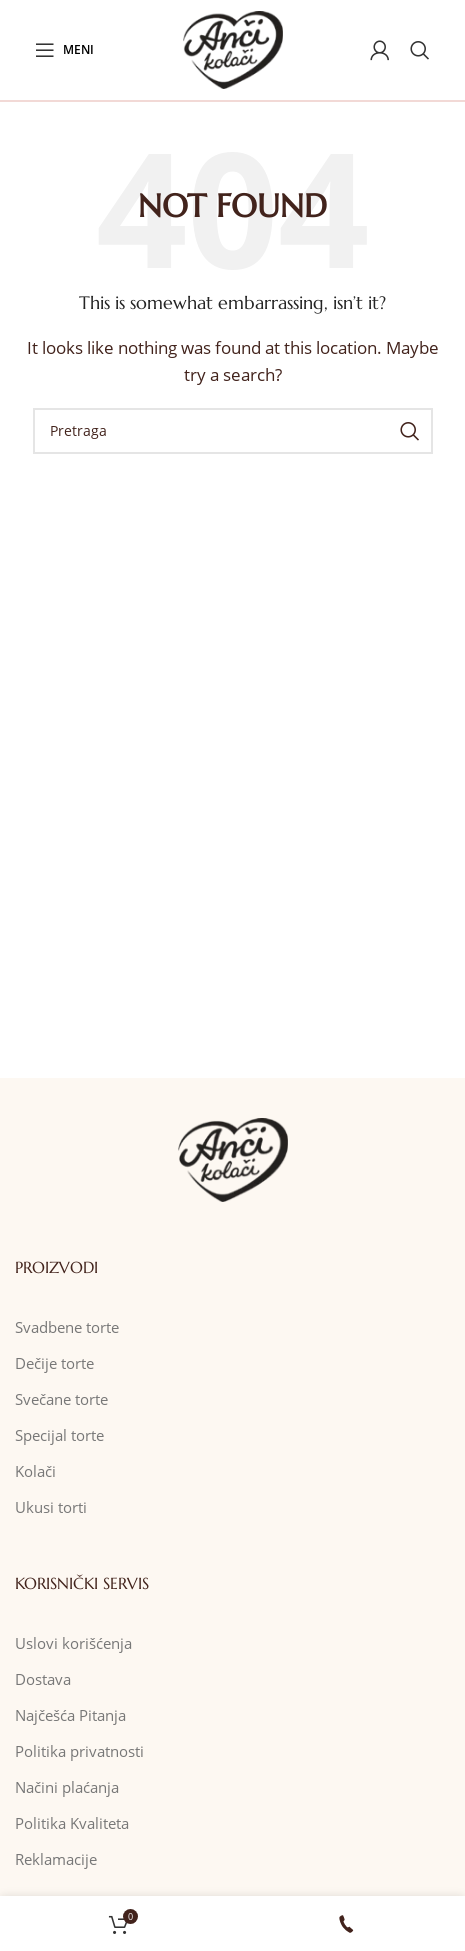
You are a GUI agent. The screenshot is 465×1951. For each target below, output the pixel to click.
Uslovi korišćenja (73, 1643)
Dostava (43, 1679)
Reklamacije (56, 1859)
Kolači (35, 1471)
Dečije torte (54, 1363)
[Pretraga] (420, 50)
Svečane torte (61, 1399)
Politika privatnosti (79, 1751)
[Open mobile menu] (64, 50)
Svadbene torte (67, 1327)
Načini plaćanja (67, 1787)
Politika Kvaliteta (72, 1823)
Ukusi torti (51, 1507)
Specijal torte (59, 1435)
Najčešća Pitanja (70, 1715)
